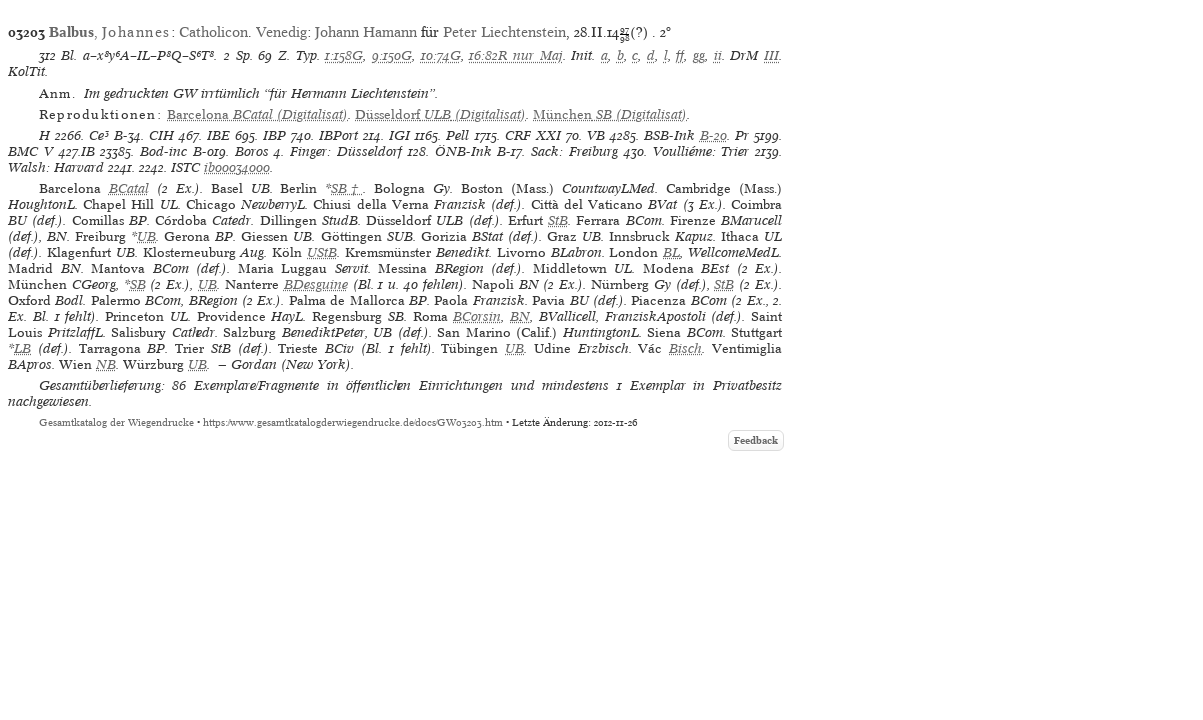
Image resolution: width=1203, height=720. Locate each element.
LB (22, 348)
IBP (274, 135)
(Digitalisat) (257, 114)
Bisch (685, 348)
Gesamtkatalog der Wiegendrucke (116, 422)
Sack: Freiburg (574, 151)
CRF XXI (533, 135)
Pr (742, 135)
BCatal (129, 188)
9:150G (392, 55)
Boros (252, 151)
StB (558, 220)
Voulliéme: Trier (701, 151)
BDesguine (316, 284)
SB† (347, 188)
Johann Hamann (366, 32)
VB (596, 135)
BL (671, 252)
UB (146, 236)
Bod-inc (163, 151)
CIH (161, 135)
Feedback (756, 440)
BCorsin (477, 316)
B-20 (713, 135)
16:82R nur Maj (515, 55)
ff (680, 55)
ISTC (185, 167)
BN (520, 316)
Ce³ (99, 135)
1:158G (344, 55)
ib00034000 (237, 167)
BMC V (30, 151)
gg (699, 55)
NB (106, 364)
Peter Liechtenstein (504, 32)
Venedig (281, 32)
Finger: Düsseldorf (346, 151)
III (771, 55)
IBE (218, 135)
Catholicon (213, 32)
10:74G (441, 55)
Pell (457, 135)
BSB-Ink (669, 135)
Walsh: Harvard (56, 167)
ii (718, 55)
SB (138, 284)
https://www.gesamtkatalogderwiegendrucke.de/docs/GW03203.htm (353, 422)
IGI (399, 135)
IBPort (338, 135)
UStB (322, 252)
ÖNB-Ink (463, 151)
